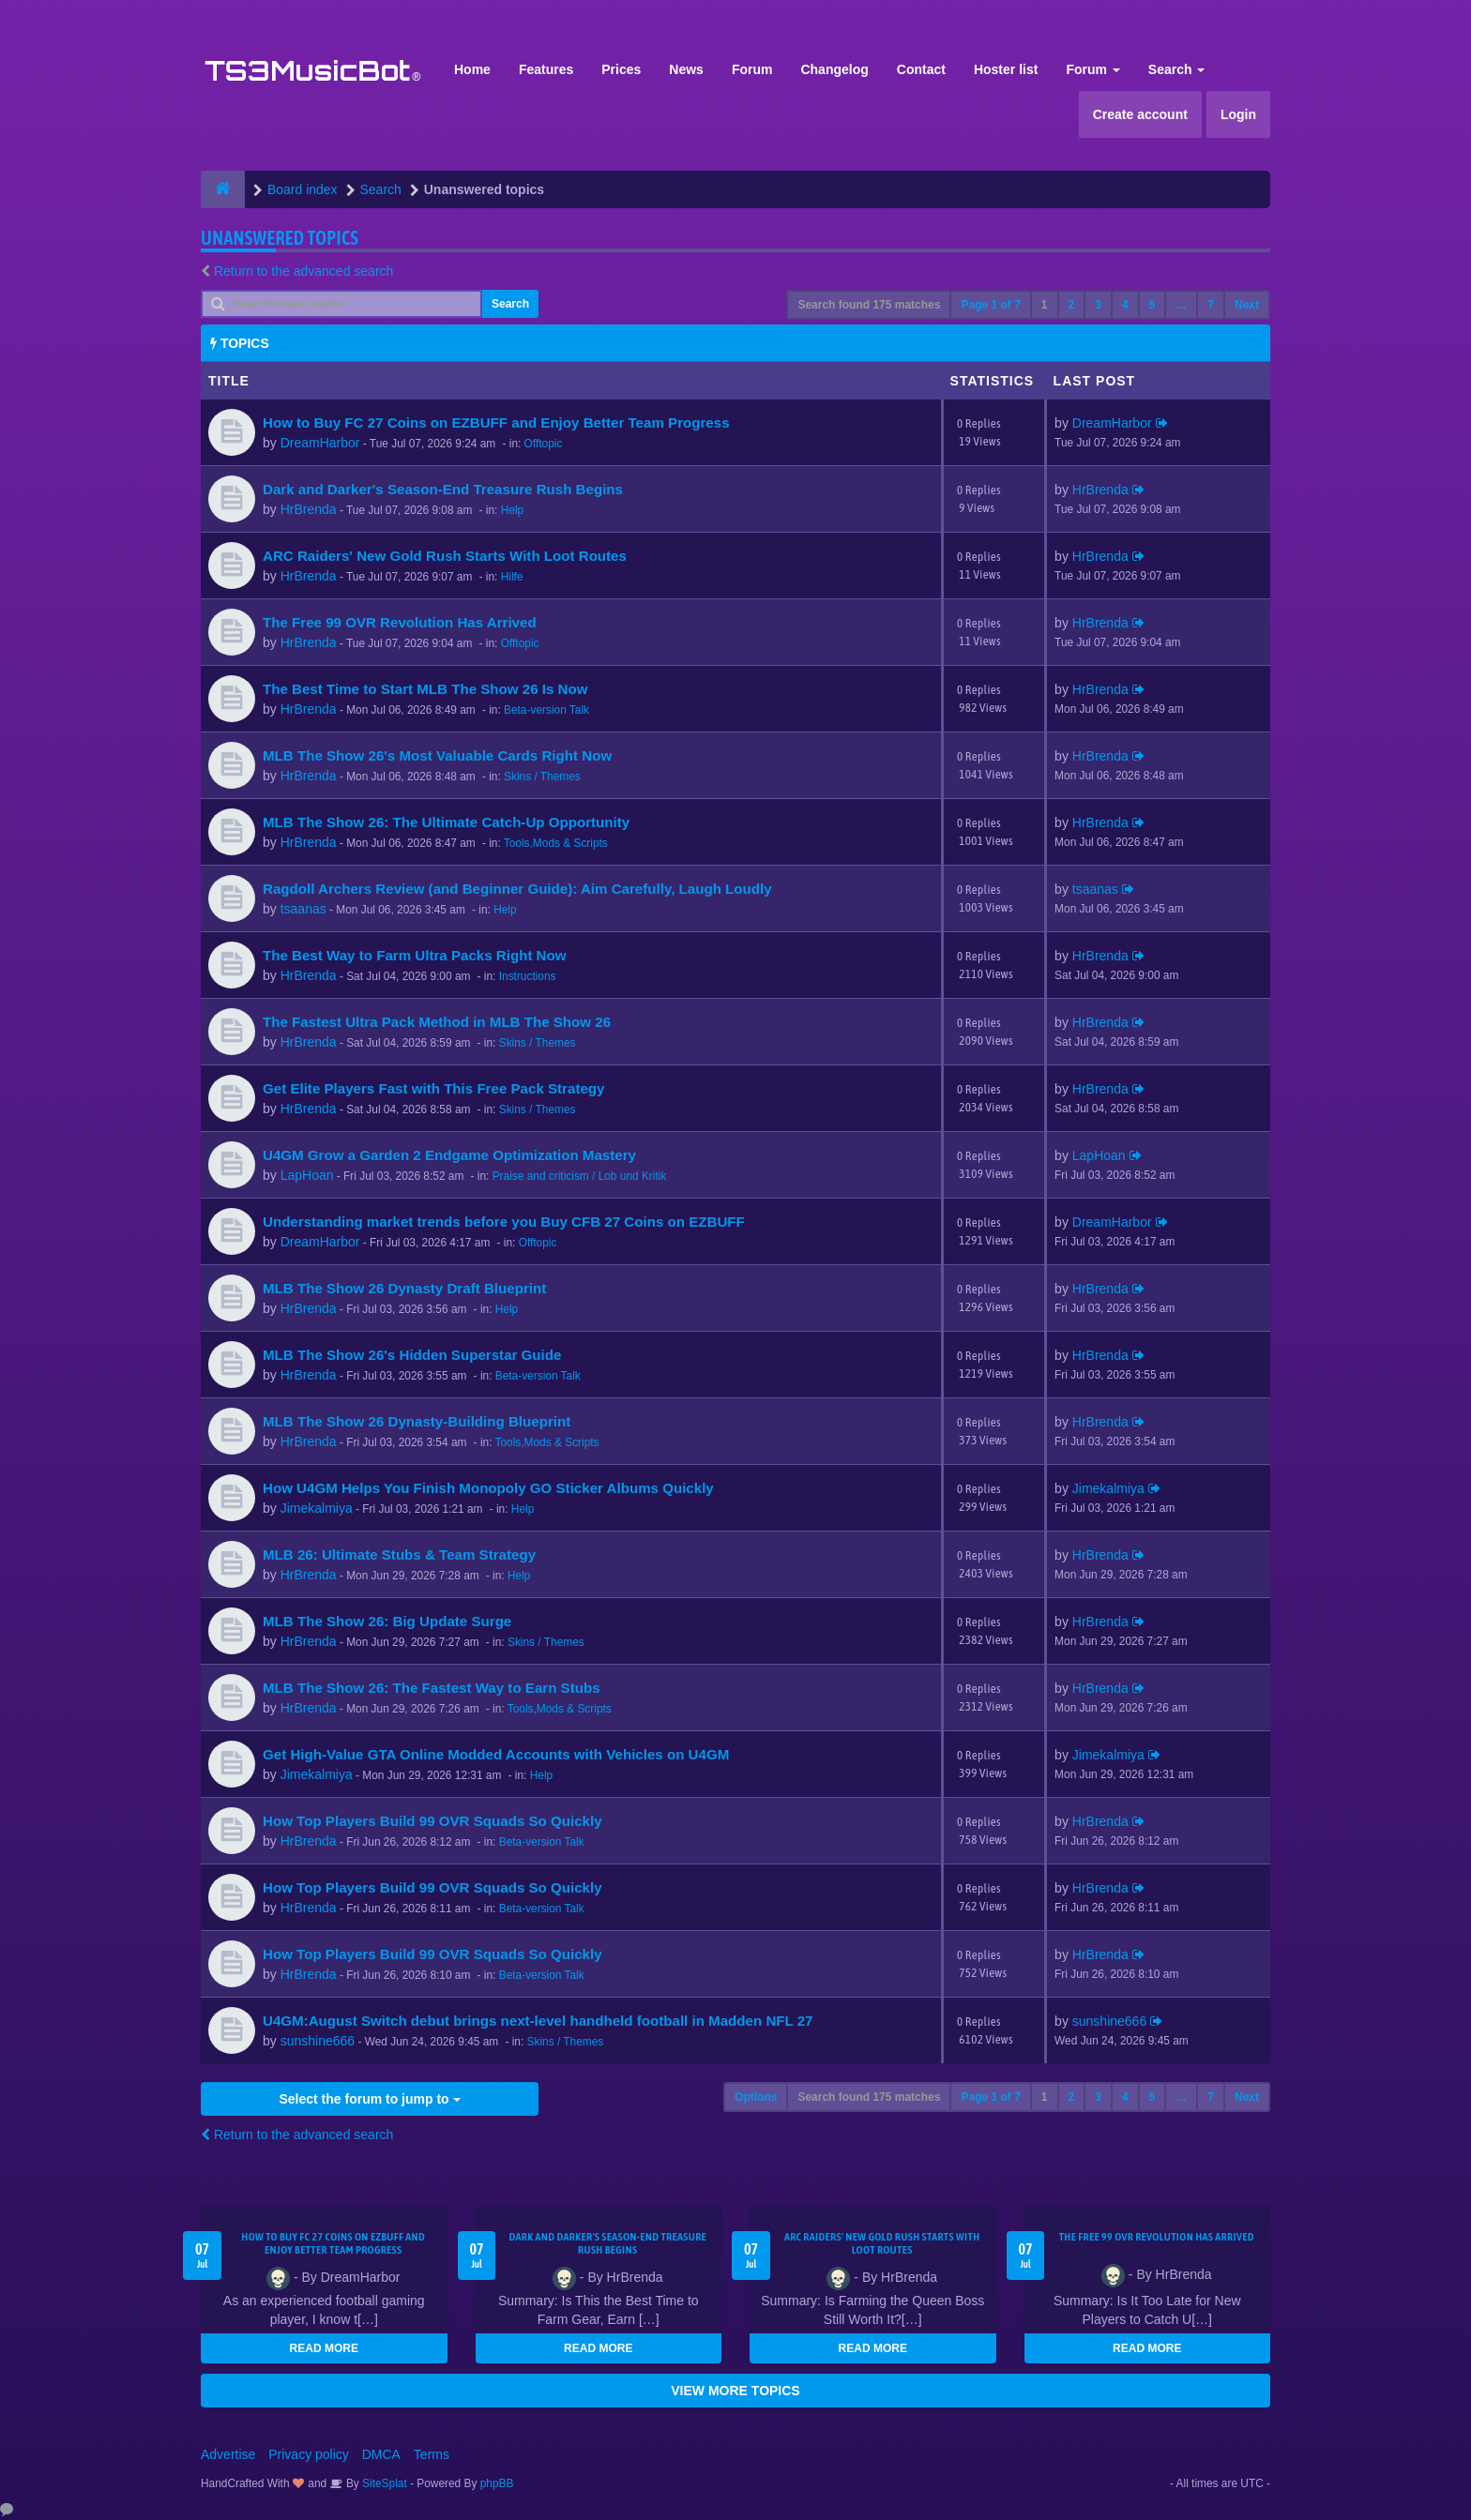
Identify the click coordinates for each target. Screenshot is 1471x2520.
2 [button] (1072, 304)
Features (546, 69)
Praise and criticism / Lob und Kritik (580, 1176)
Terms (431, 2454)
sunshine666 (318, 2040)
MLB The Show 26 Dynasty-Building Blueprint (416, 1421)
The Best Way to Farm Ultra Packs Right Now (415, 955)
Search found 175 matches (868, 304)
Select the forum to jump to (369, 2098)
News (686, 69)
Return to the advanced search (303, 271)
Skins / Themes (542, 776)
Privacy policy (308, 2454)
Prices (621, 69)
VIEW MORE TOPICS (735, 2390)
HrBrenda (309, 509)
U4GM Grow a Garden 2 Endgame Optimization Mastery (449, 1155)
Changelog (834, 69)
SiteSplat (383, 2483)
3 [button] (1098, 304)
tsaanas (303, 908)
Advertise (228, 2454)
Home (472, 69)
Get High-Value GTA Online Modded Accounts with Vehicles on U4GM (496, 1754)
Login (1238, 114)
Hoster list (1006, 69)
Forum (752, 69)
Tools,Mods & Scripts (556, 843)
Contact (921, 69)
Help (512, 510)
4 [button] (1125, 304)
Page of (990, 304)
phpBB (497, 2483)
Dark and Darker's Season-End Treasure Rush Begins (443, 489)
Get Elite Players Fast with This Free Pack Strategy (433, 1088)
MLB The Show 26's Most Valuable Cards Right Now (437, 755)
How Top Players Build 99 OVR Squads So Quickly (432, 1821)
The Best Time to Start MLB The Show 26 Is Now (425, 689)
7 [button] (1210, 304)
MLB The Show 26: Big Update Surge (387, 1621)
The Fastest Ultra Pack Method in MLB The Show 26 (437, 1022)
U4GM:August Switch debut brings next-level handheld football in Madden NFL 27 (538, 2021)
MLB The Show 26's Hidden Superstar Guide (412, 1355)
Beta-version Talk (546, 710)
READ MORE (324, 2348)
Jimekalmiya (317, 1508)
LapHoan (307, 1175)
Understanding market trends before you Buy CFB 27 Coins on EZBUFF (504, 1222)
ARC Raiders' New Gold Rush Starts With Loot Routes (445, 556)
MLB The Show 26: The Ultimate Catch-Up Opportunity (446, 822)
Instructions (527, 976)
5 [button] (1152, 304)
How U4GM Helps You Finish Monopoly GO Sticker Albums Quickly (488, 1488)
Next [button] (1247, 304)
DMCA (381, 2454)
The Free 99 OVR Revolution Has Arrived (400, 622)
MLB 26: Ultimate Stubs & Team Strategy (399, 1554)
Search (1177, 69)
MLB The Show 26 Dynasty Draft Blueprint (404, 1288)
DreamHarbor (320, 442)
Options (756, 2097)
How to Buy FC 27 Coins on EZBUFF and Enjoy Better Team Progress (496, 422)
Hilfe (512, 576)
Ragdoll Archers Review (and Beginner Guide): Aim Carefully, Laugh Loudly (517, 889)
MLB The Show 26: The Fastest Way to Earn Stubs (431, 1688)
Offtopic (543, 443)
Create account (1140, 114)
